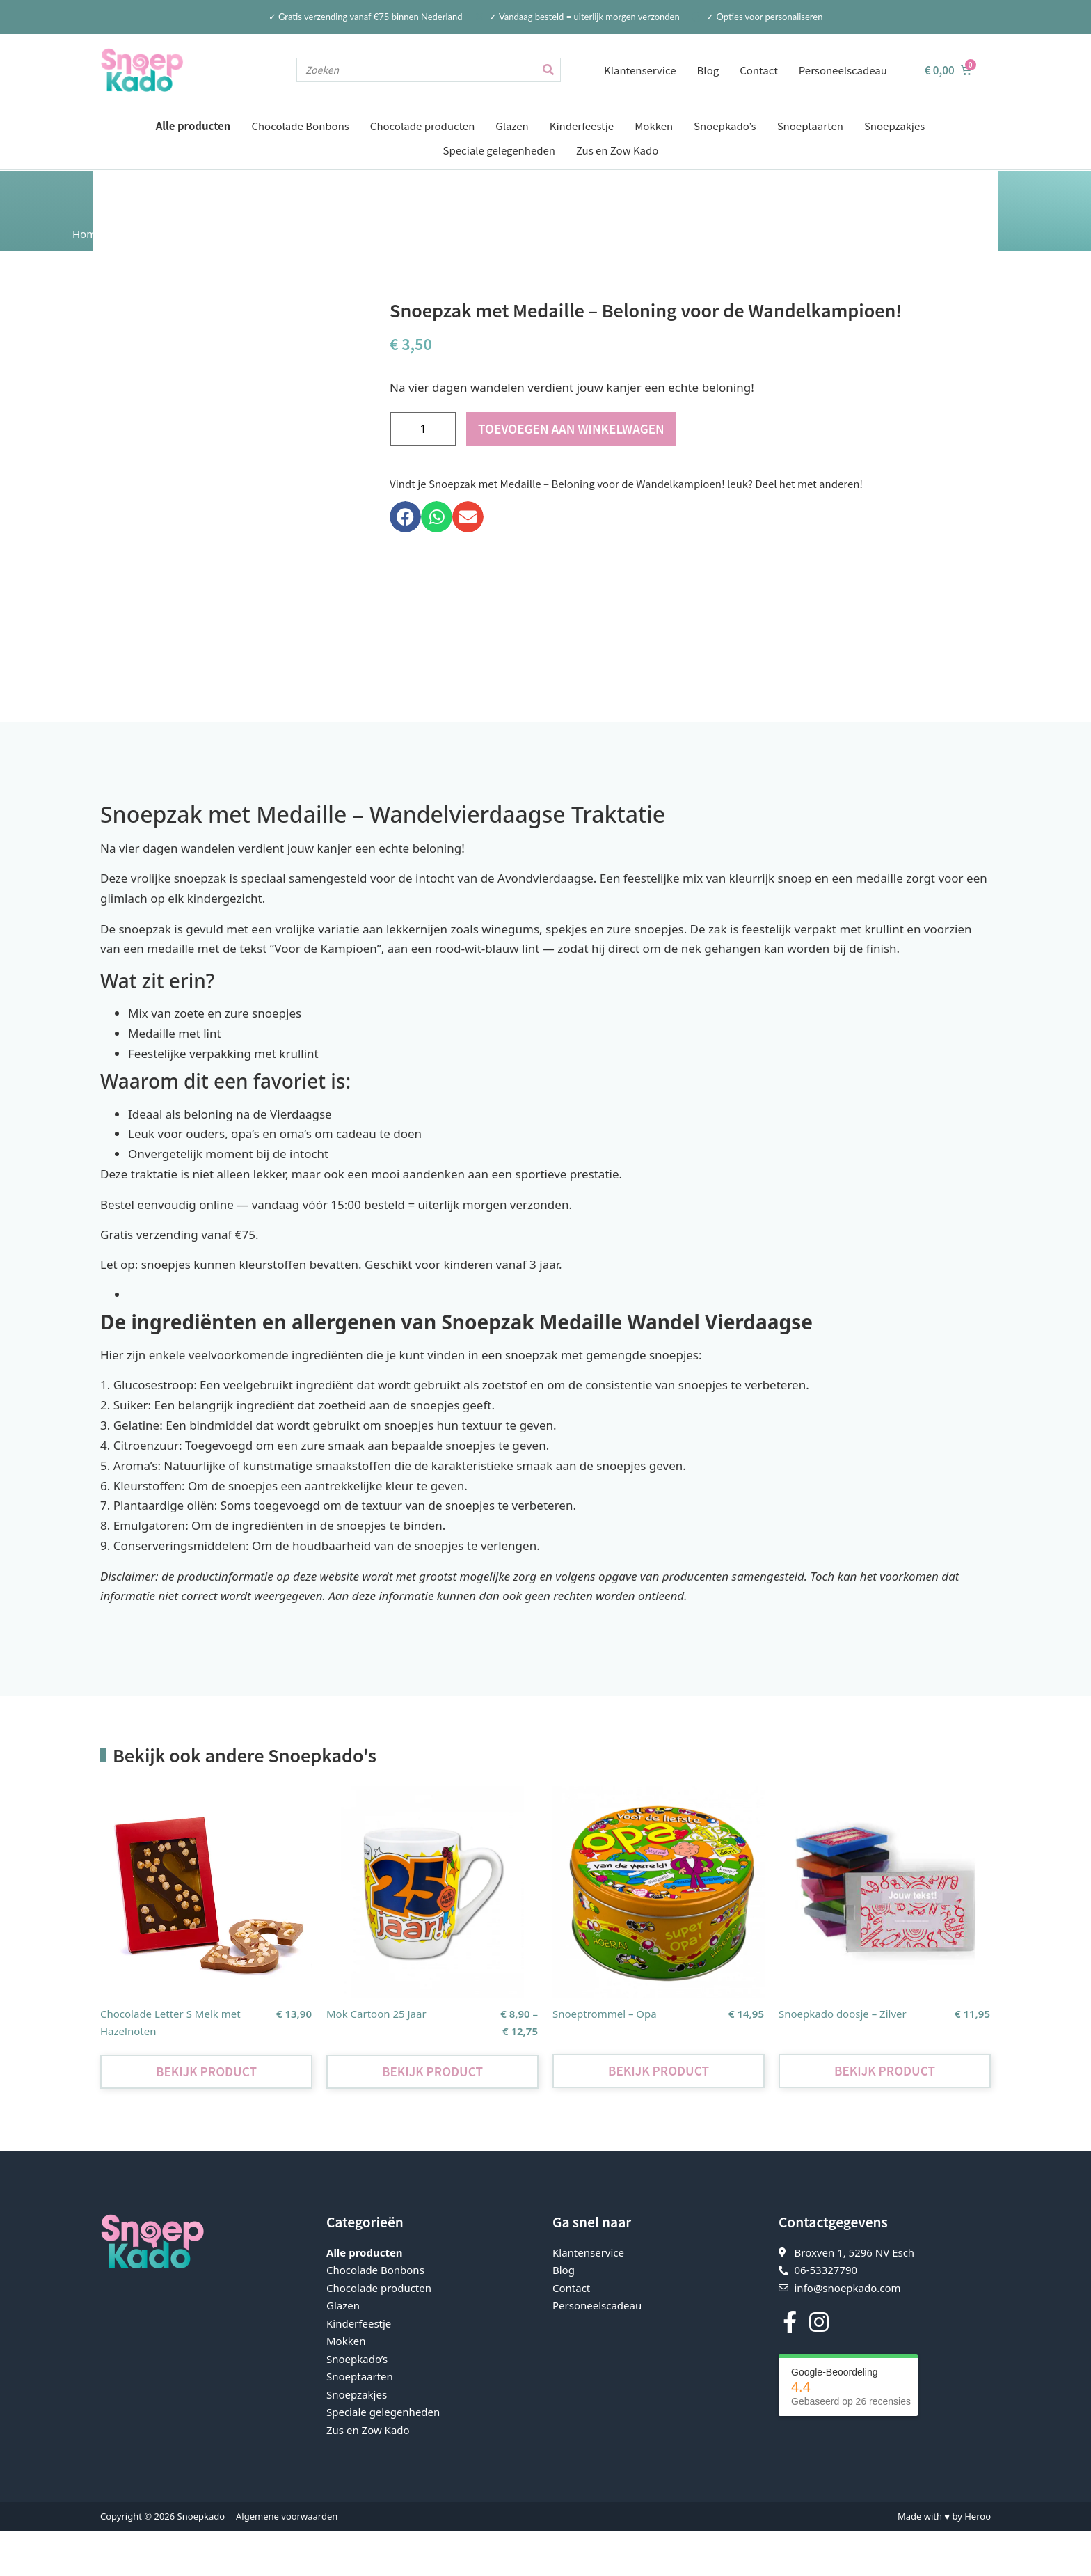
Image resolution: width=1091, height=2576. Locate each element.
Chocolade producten (422, 125)
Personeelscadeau (843, 70)
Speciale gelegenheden (499, 150)
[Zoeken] (548, 69)
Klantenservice (640, 70)
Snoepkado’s (725, 125)
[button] (405, 516)
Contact (759, 70)
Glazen (511, 125)
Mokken (654, 125)
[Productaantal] (423, 428)
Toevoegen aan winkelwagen (571, 427)
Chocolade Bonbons (300, 125)
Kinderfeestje (582, 125)
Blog (708, 70)
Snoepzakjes (894, 125)
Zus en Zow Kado (617, 150)
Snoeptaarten (810, 125)
